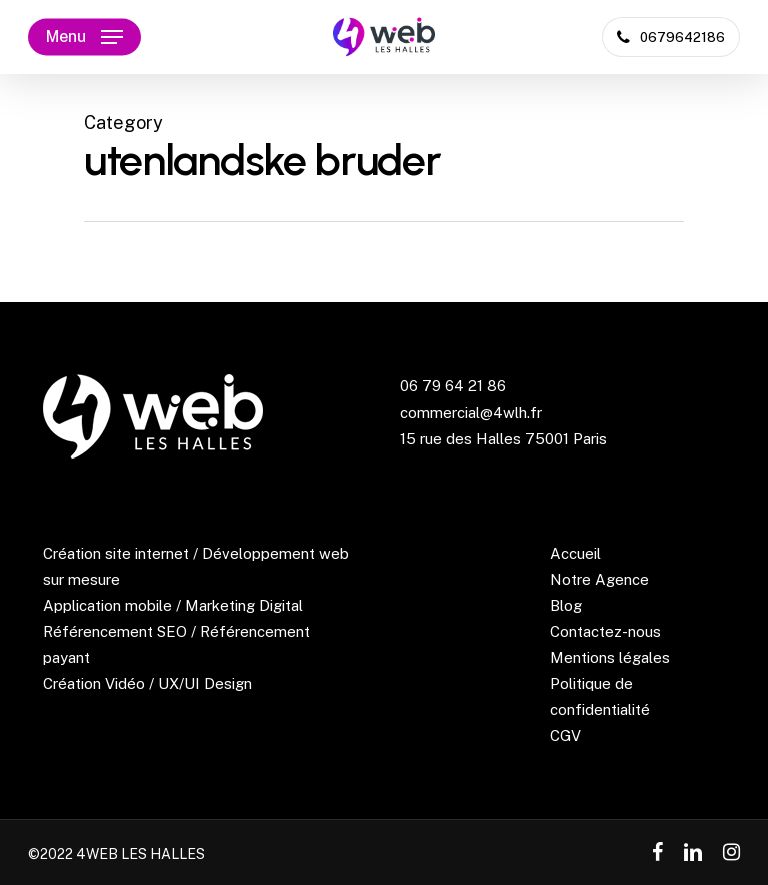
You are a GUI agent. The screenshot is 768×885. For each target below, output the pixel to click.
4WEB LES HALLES (140, 854)
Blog (566, 605)
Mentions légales (610, 657)
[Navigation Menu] (84, 37)
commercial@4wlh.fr (471, 412)
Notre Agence (599, 579)
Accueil (575, 553)
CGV (565, 735)
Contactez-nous (605, 631)
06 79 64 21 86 (453, 385)
